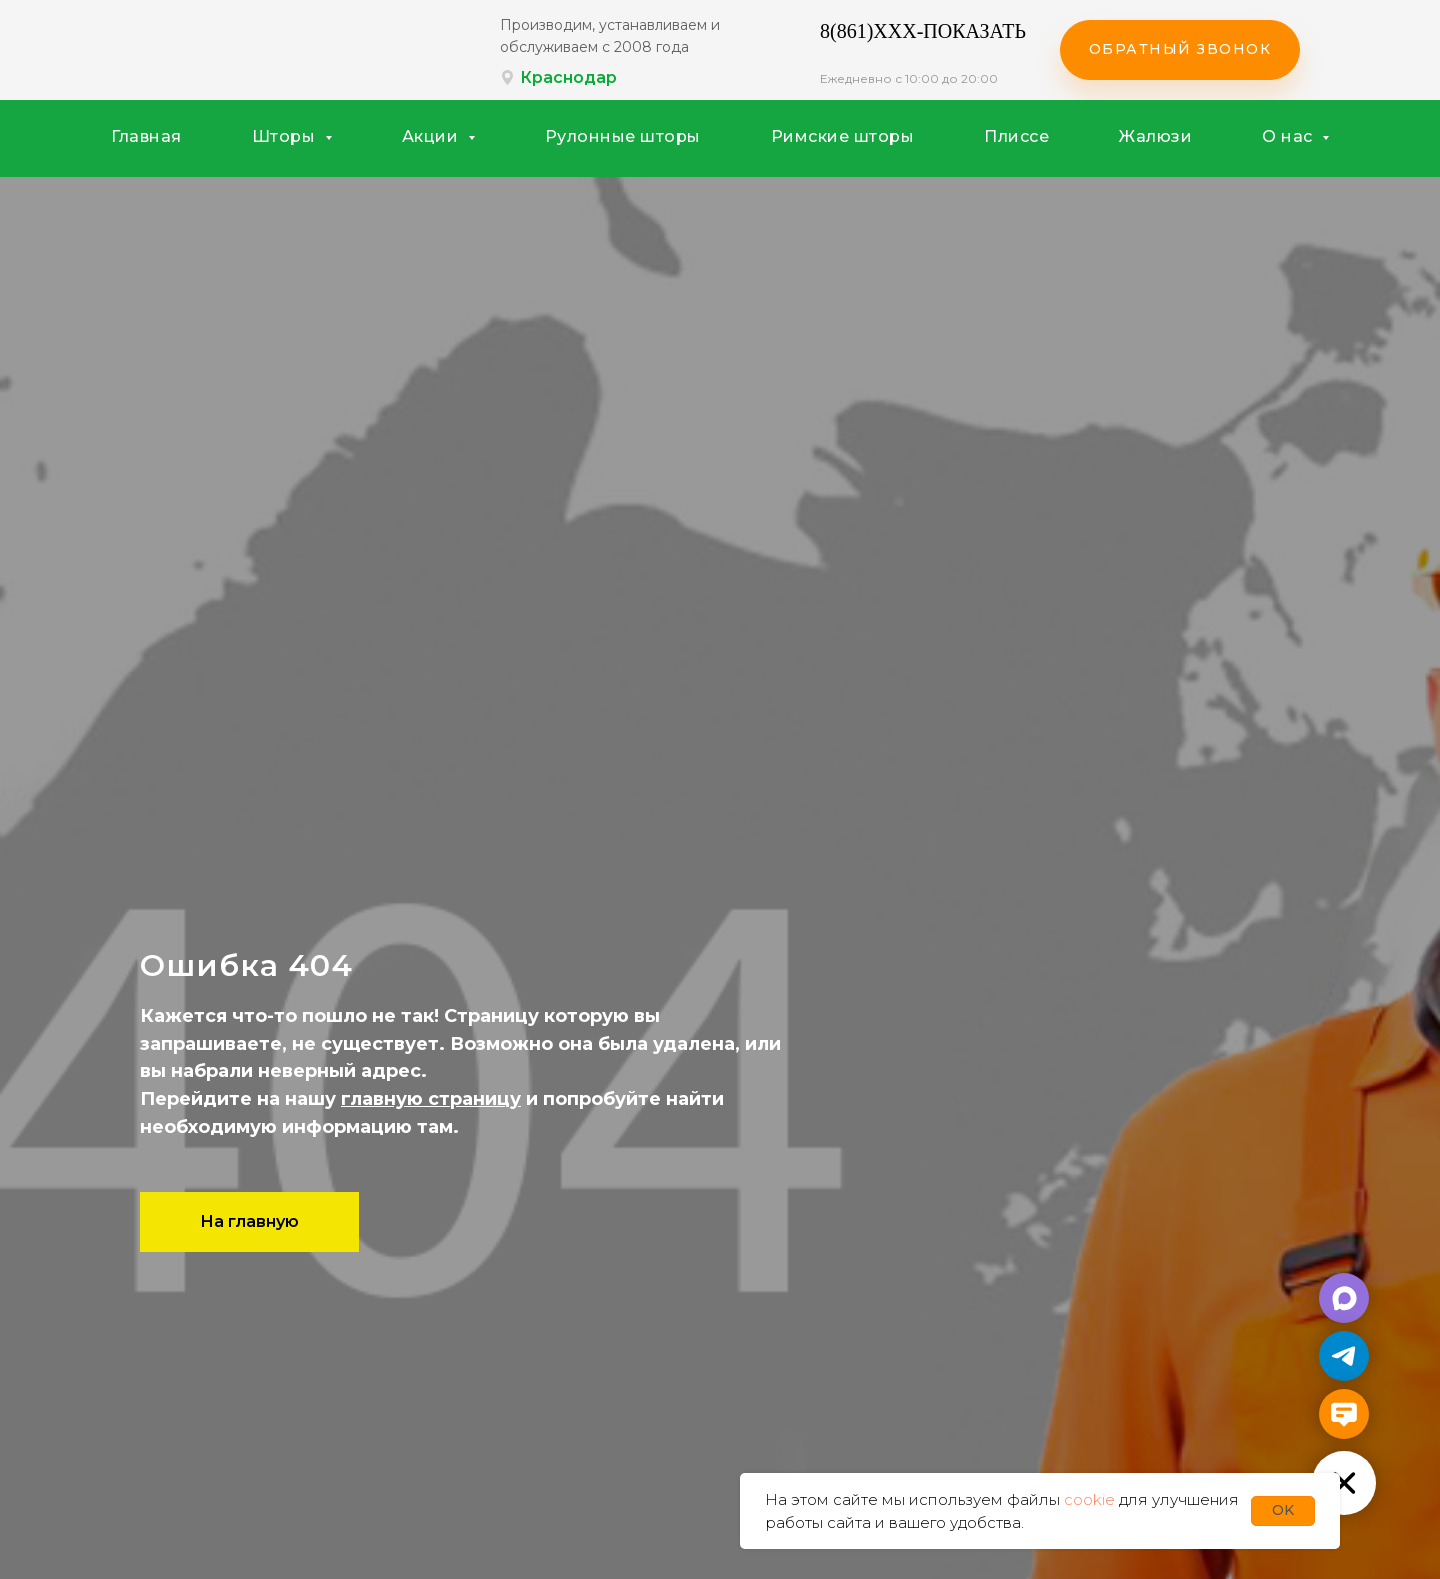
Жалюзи (1155, 136)
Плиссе (1016, 136)
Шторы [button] (286, 136)
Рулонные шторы (623, 136)
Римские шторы (843, 136)
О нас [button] (1289, 136)
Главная (146, 136)
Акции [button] (432, 136)
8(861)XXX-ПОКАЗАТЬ (923, 31)
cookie (1089, 1499)
